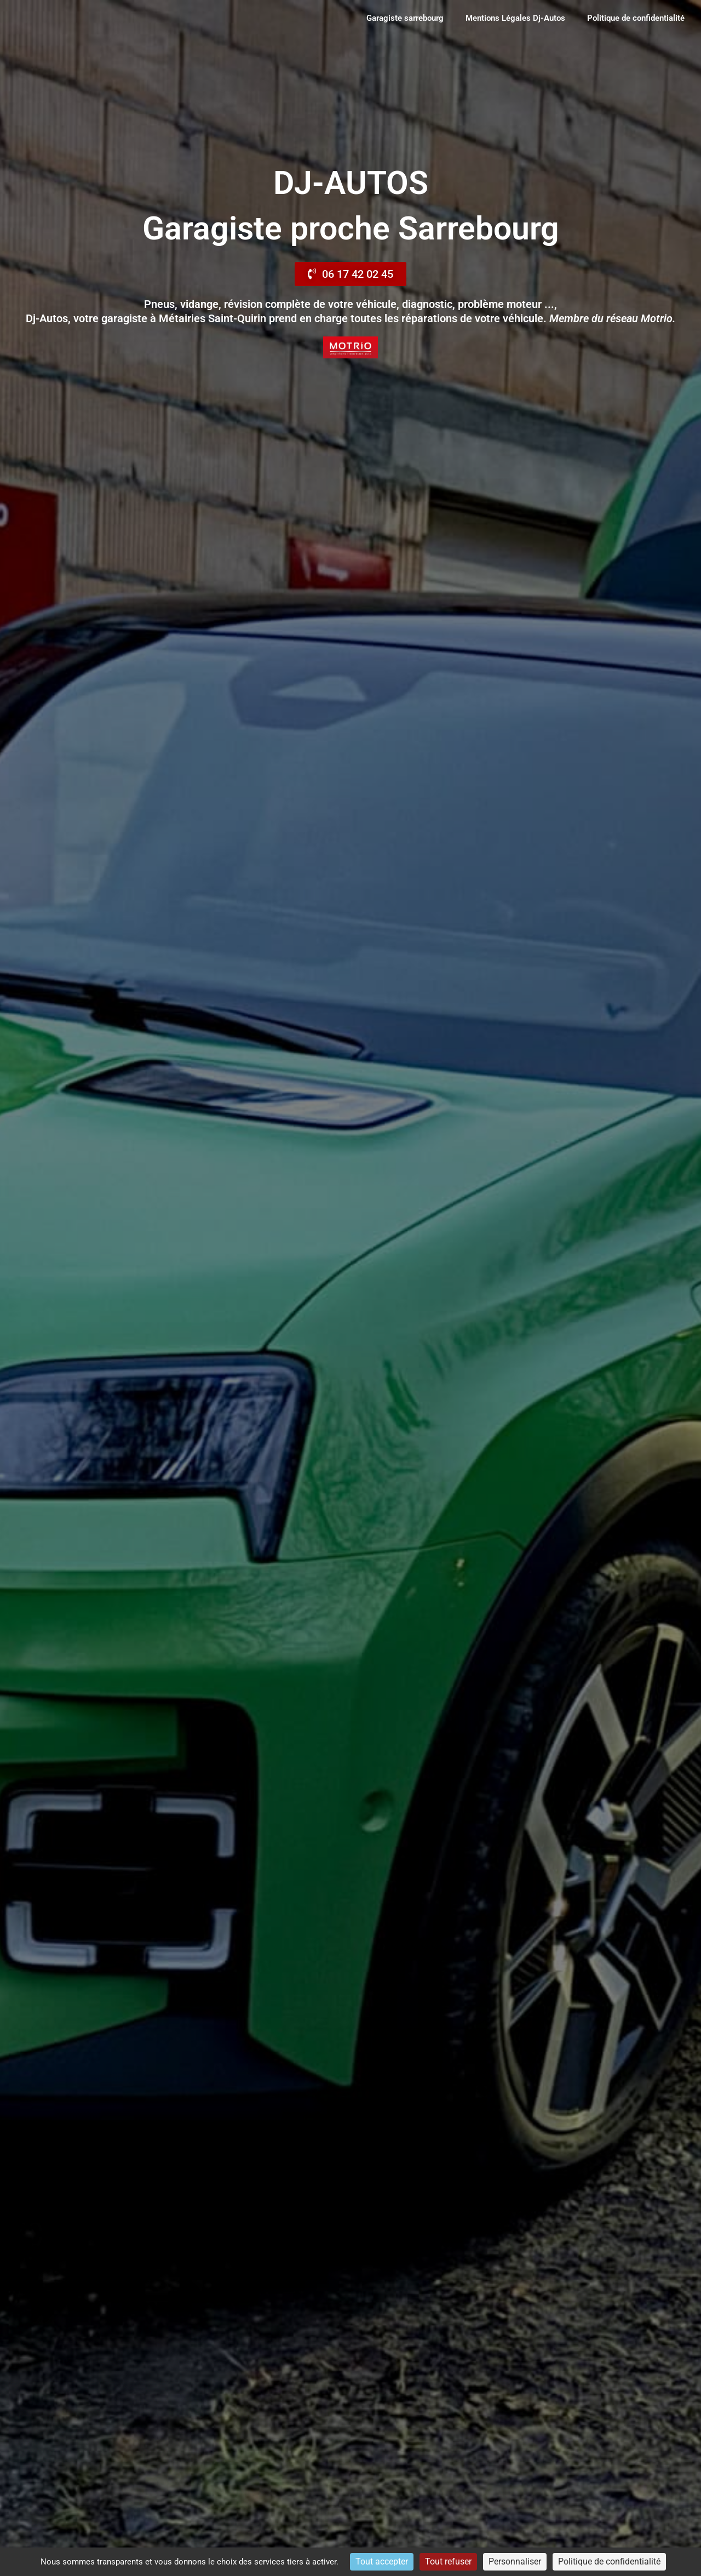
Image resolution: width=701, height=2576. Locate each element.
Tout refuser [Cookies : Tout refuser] (448, 2561)
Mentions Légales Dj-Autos (515, 18)
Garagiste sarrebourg (405, 18)
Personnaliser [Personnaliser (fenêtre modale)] (515, 2561)
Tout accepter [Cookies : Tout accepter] (381, 2561)
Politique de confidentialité (636, 18)
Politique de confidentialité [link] (609, 2561)
